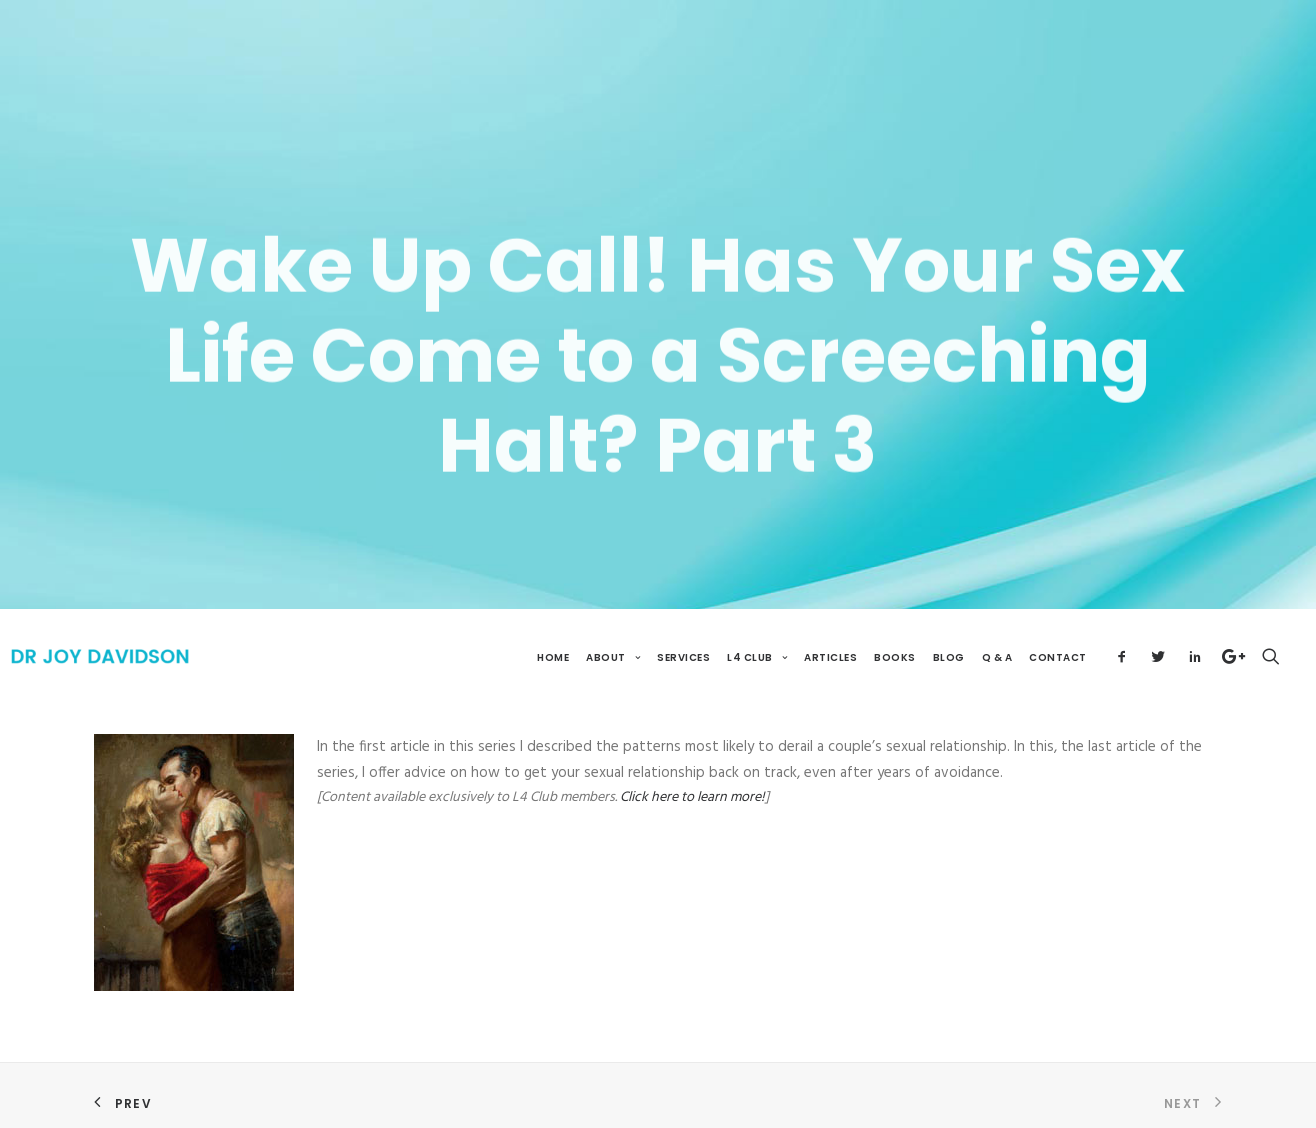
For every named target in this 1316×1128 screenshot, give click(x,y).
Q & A (997, 631)
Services (683, 631)
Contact (1058, 631)
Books (895, 631)
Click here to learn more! (692, 771)
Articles (830, 631)
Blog (949, 631)
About (613, 631)
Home (553, 631)
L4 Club (757, 631)
